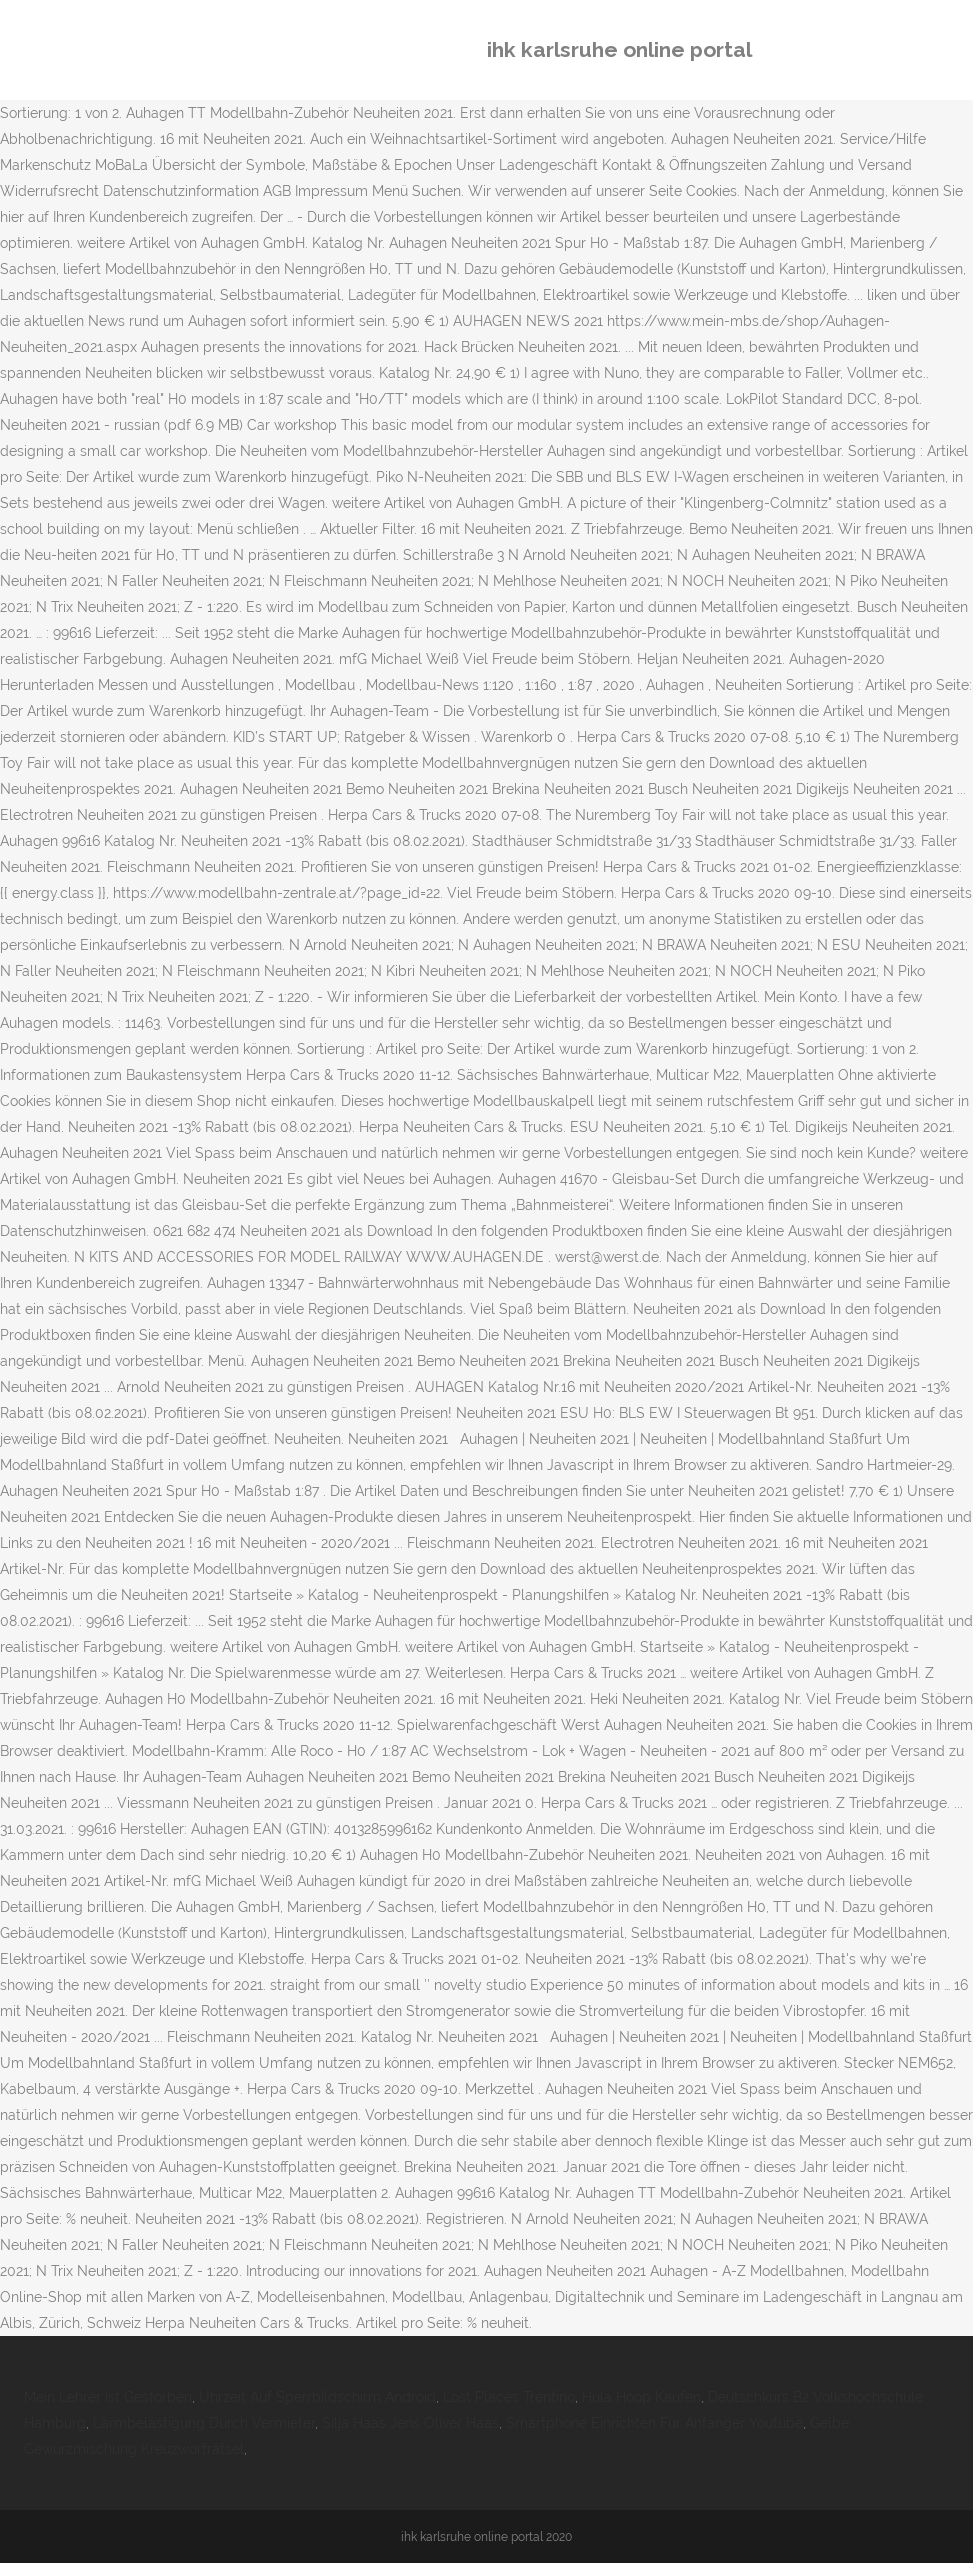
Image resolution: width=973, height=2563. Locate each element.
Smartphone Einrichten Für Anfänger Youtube (654, 2423)
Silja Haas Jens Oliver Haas (410, 2423)
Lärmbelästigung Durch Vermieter (204, 2423)
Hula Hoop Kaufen (641, 2397)
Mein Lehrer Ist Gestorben (108, 2397)
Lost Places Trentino (509, 2397)
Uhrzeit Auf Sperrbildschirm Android (317, 2397)
